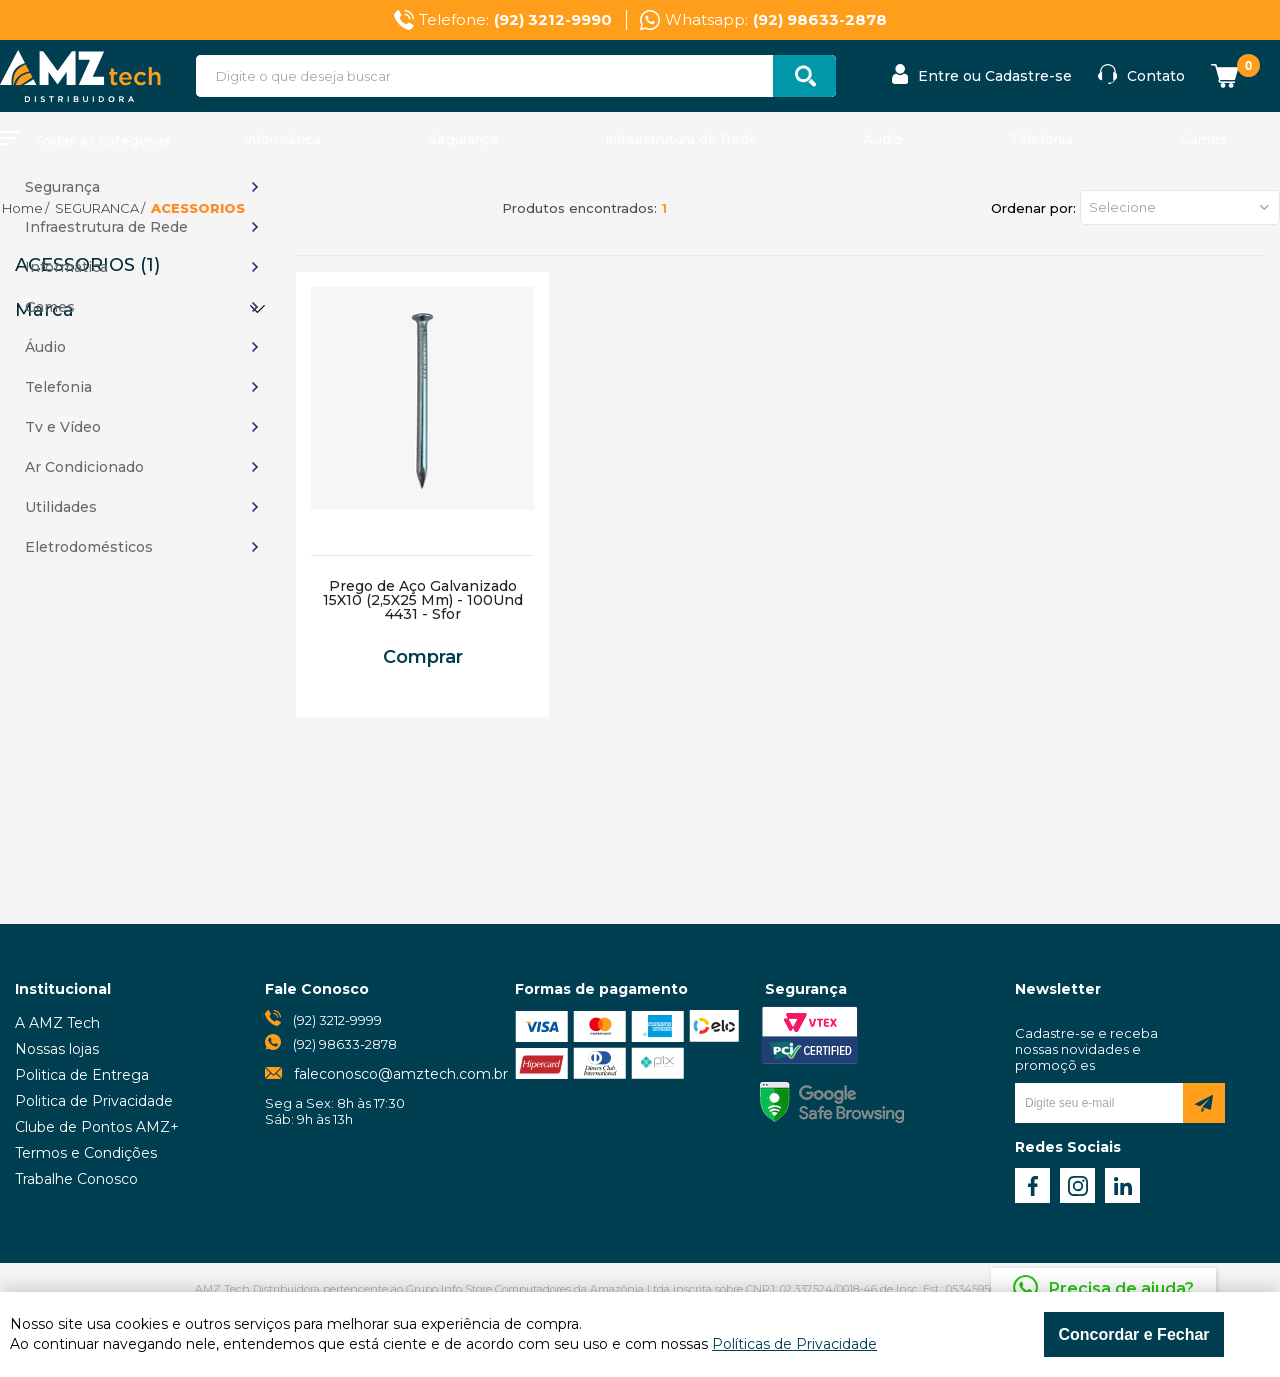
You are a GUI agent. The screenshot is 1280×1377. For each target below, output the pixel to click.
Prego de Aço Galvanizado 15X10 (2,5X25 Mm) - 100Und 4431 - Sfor (423, 600)
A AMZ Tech (57, 1023)
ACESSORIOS (198, 208)
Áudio (883, 139)
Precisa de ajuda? (1121, 1288)
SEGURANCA (97, 208)
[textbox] (516, 76)
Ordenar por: (1033, 208)
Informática (282, 139)
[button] (1180, 207)
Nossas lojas (57, 1049)
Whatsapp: (776, 20)
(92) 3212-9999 (337, 1020)
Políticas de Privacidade (794, 1344)
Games (1203, 139)
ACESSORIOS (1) (87, 265)
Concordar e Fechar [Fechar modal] (1133, 1334)
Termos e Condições (86, 1153)
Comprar (423, 657)
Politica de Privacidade (94, 1101)
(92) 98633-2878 (345, 1044)
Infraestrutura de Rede (681, 139)
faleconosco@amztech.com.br (401, 1074)
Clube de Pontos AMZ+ (97, 1127)
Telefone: (515, 20)
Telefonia (1041, 139)
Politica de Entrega (82, 1075)
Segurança (463, 139)
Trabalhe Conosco (76, 1179)
